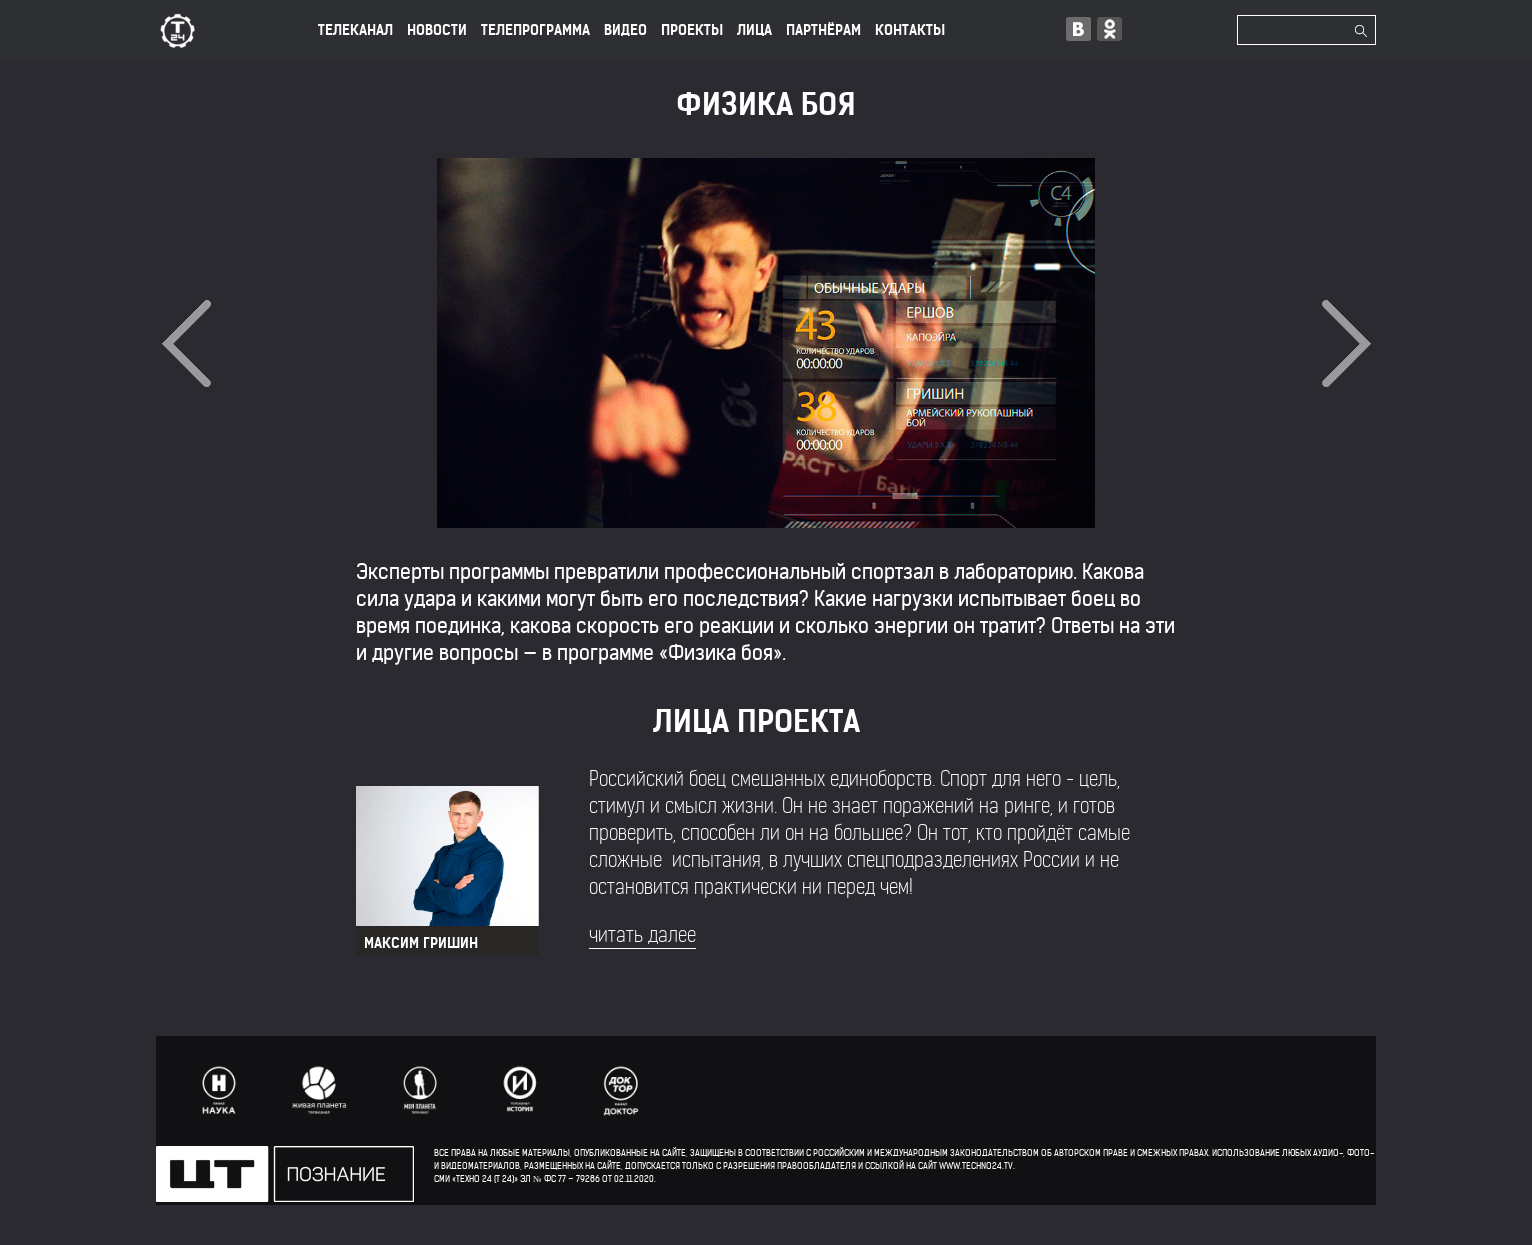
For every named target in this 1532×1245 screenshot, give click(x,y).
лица (754, 30)
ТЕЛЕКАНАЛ (355, 30)
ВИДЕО (625, 30)
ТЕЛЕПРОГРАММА (535, 30)
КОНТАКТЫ (910, 30)
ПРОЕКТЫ (692, 30)
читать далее (642, 935)
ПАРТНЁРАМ (823, 30)
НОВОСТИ (437, 30)
